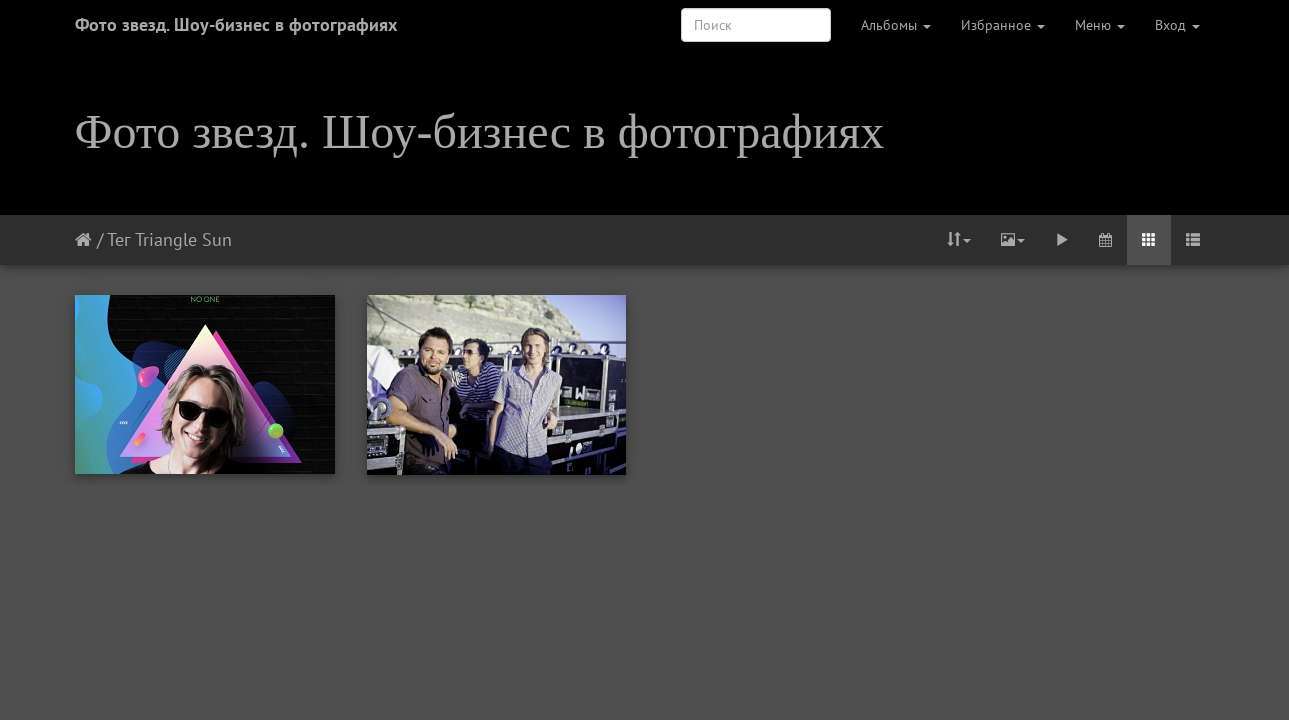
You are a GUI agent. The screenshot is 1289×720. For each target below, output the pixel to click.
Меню (1100, 25)
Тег (118, 239)
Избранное (1003, 25)
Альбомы (896, 25)
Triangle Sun (183, 239)
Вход (1177, 25)
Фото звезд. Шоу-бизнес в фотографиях (236, 24)
